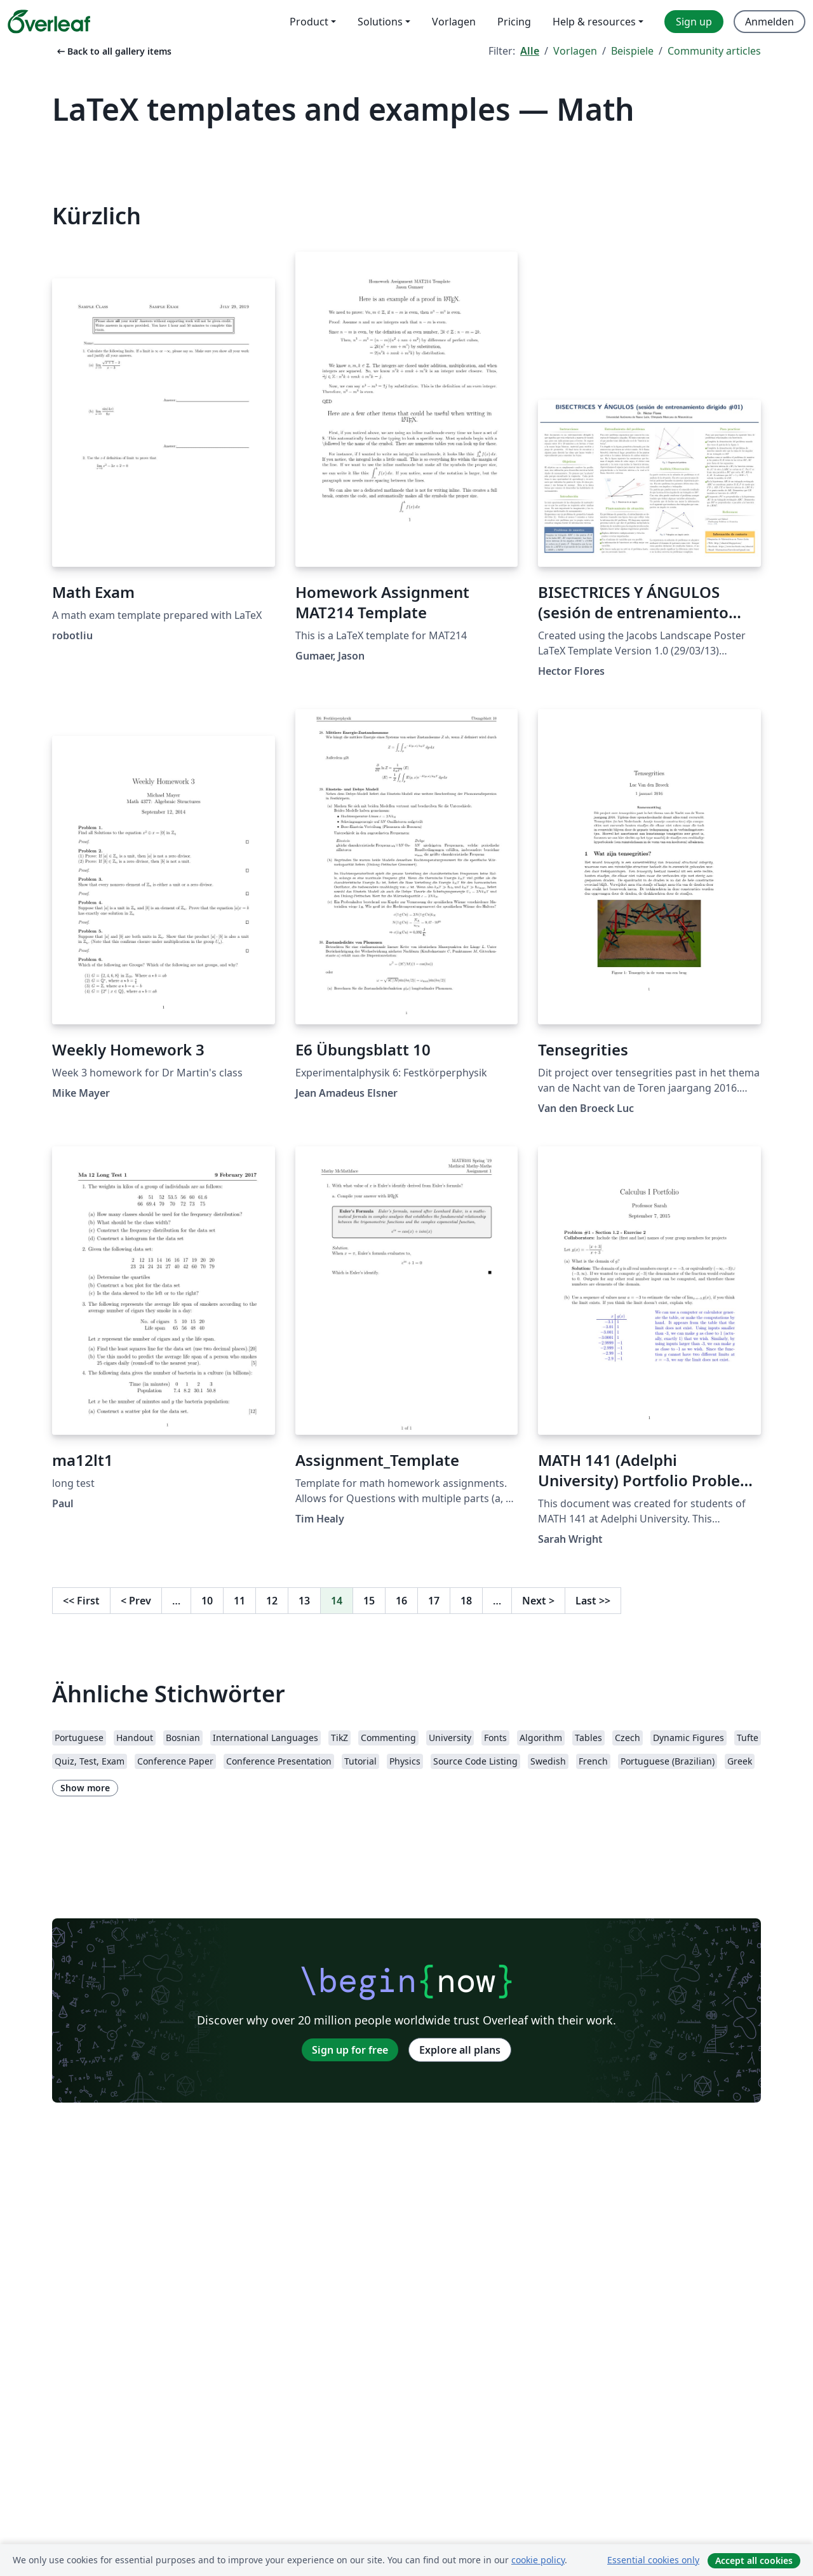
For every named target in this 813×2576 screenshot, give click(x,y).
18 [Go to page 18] (466, 1601)
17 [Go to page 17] (434, 1601)
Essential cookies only (653, 2560)
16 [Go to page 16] (401, 1601)
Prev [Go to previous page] (136, 1601)
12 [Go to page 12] (272, 1601)
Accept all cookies (754, 2560)
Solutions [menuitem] (380, 22)
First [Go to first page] (81, 1601)
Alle (529, 51)
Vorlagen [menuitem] (454, 22)
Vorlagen (575, 51)
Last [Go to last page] (592, 1601)
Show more (85, 1788)
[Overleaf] (49, 21)
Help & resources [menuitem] (594, 22)
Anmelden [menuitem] (769, 22)
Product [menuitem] (309, 22)
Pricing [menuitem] (514, 22)
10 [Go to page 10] (207, 1601)
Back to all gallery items (113, 51)
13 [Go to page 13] (304, 1601)
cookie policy (538, 2560)
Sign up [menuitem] (694, 22)
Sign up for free (350, 2050)
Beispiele (632, 51)
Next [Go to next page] (538, 1601)
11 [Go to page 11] (239, 1601)
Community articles (714, 51)
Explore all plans (460, 2050)
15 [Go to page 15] (369, 1601)
